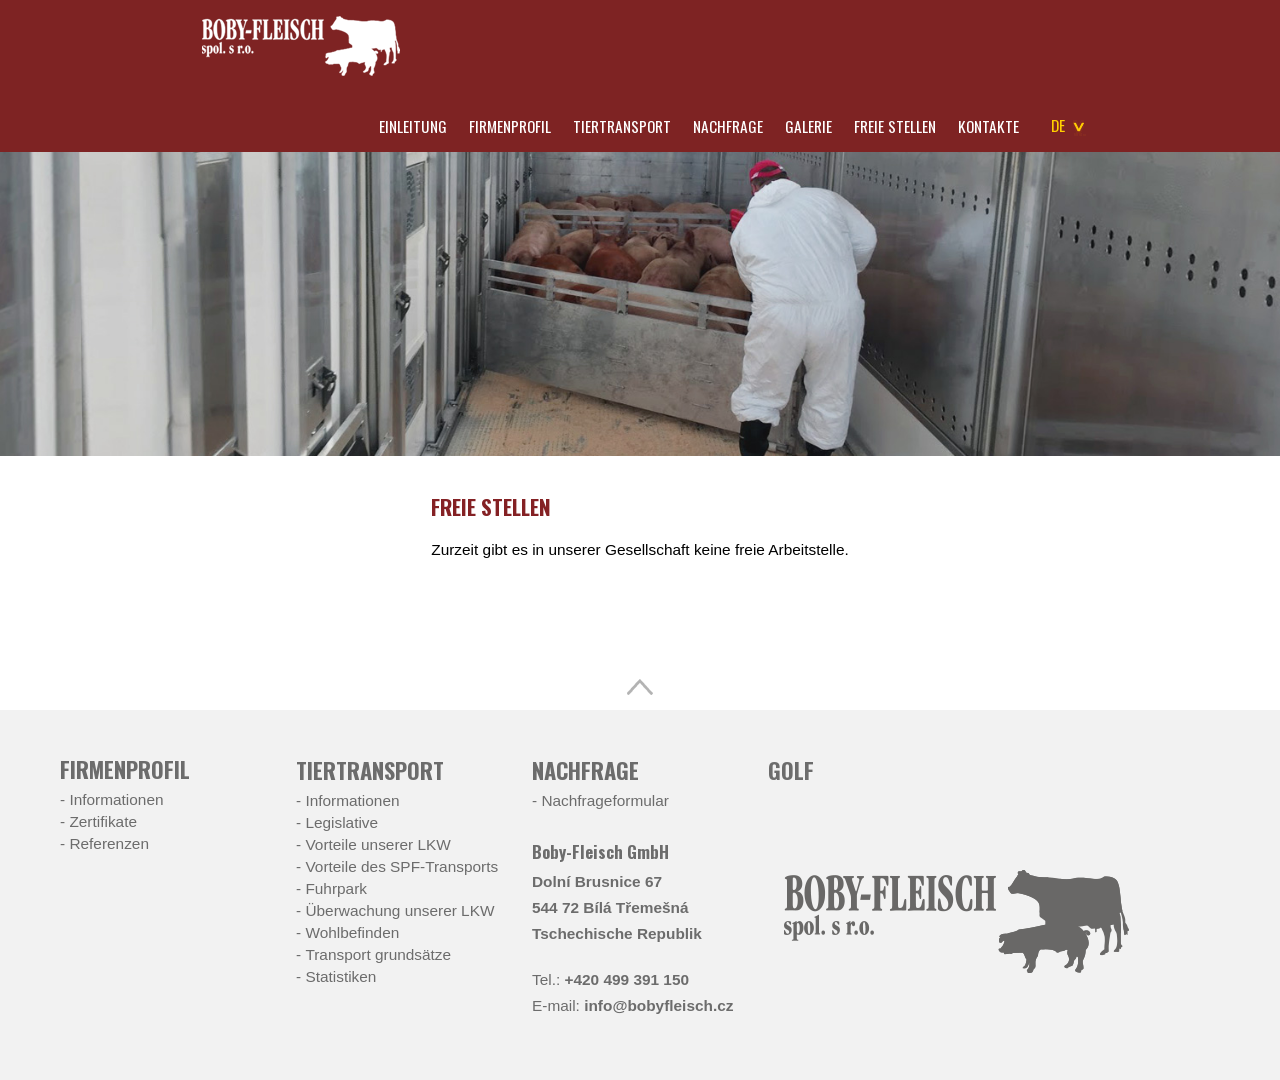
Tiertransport (622, 126)
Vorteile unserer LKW (377, 844)
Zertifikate (103, 821)
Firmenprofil (510, 126)
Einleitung (413, 126)
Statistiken (340, 976)
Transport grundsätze (378, 954)
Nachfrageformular (604, 800)
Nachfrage (728, 126)
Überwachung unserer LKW (399, 910)
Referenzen (109, 843)
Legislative (341, 822)
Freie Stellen (895, 126)
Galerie (808, 126)
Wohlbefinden (352, 932)
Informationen (116, 799)
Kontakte (988, 126)
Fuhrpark (336, 888)
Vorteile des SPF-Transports (401, 866)
